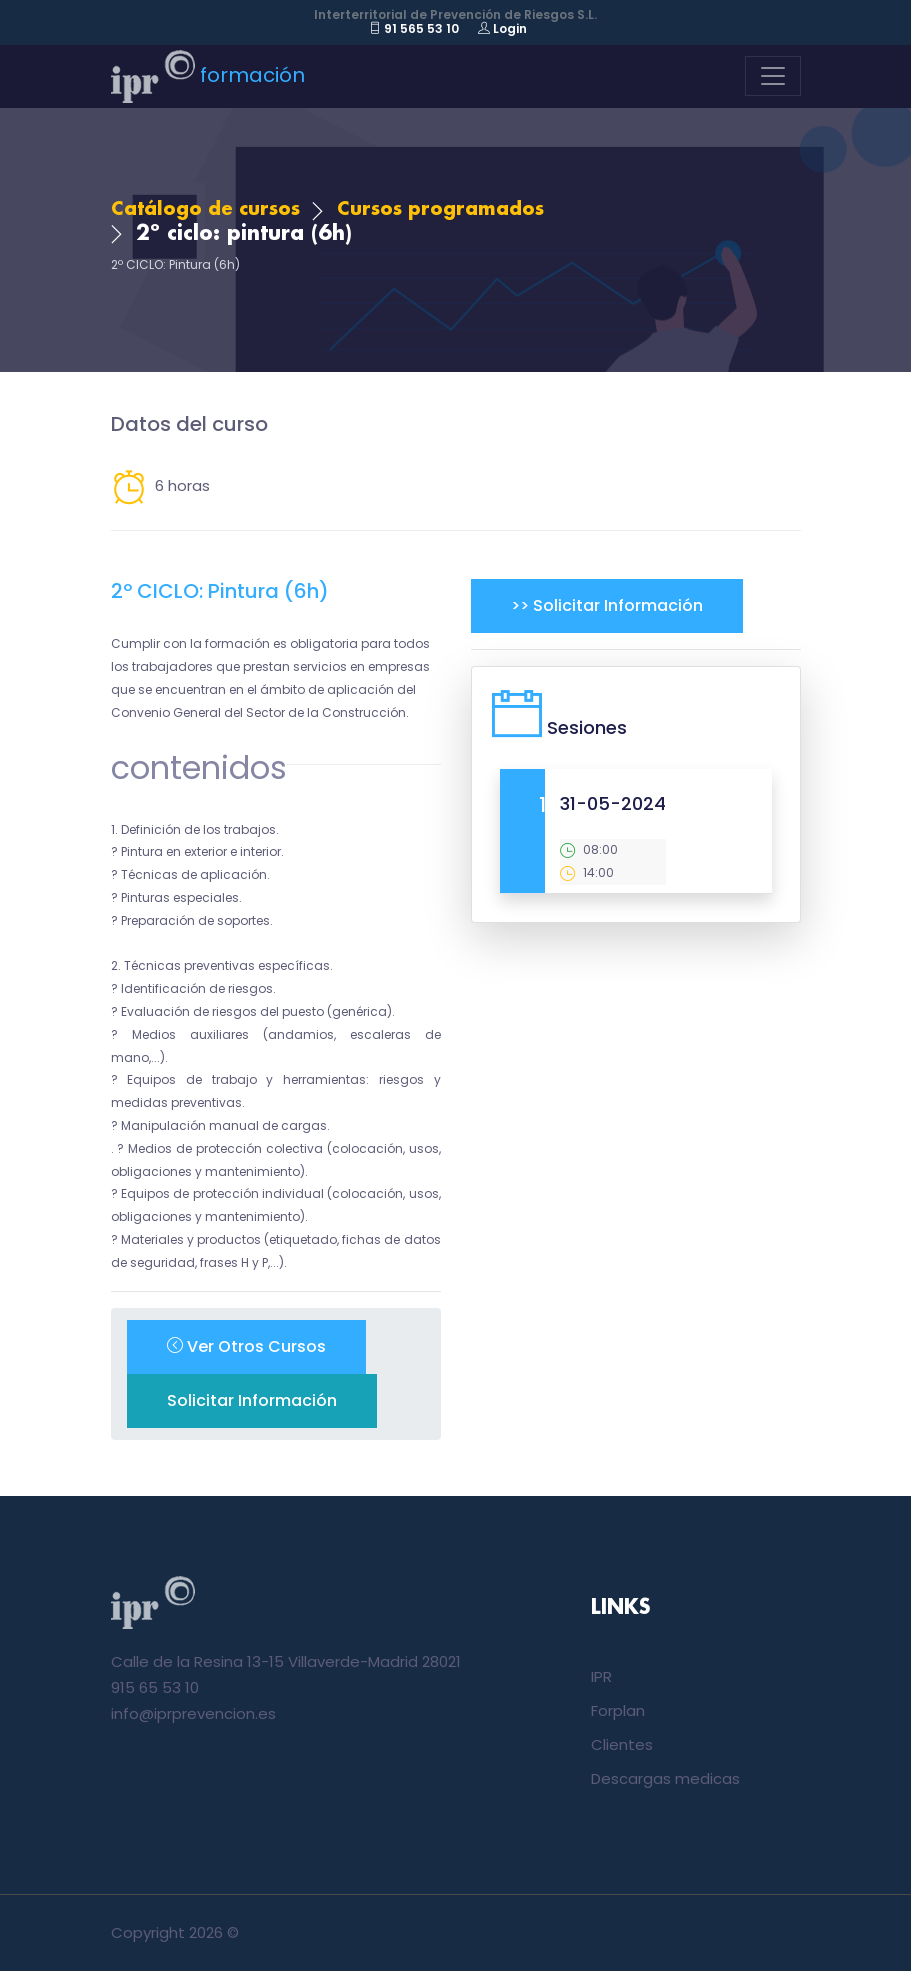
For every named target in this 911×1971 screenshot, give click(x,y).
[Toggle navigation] (773, 76)
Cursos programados (440, 210)
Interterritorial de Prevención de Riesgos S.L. (455, 14)
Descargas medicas (665, 1778)
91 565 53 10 (414, 28)
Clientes (622, 1744)
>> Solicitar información (607, 605)
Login (502, 28)
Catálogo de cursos (205, 210)
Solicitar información (252, 1400)
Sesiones (587, 727)
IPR (601, 1676)
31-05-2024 (613, 803)
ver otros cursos (246, 1346)
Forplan (618, 1710)
